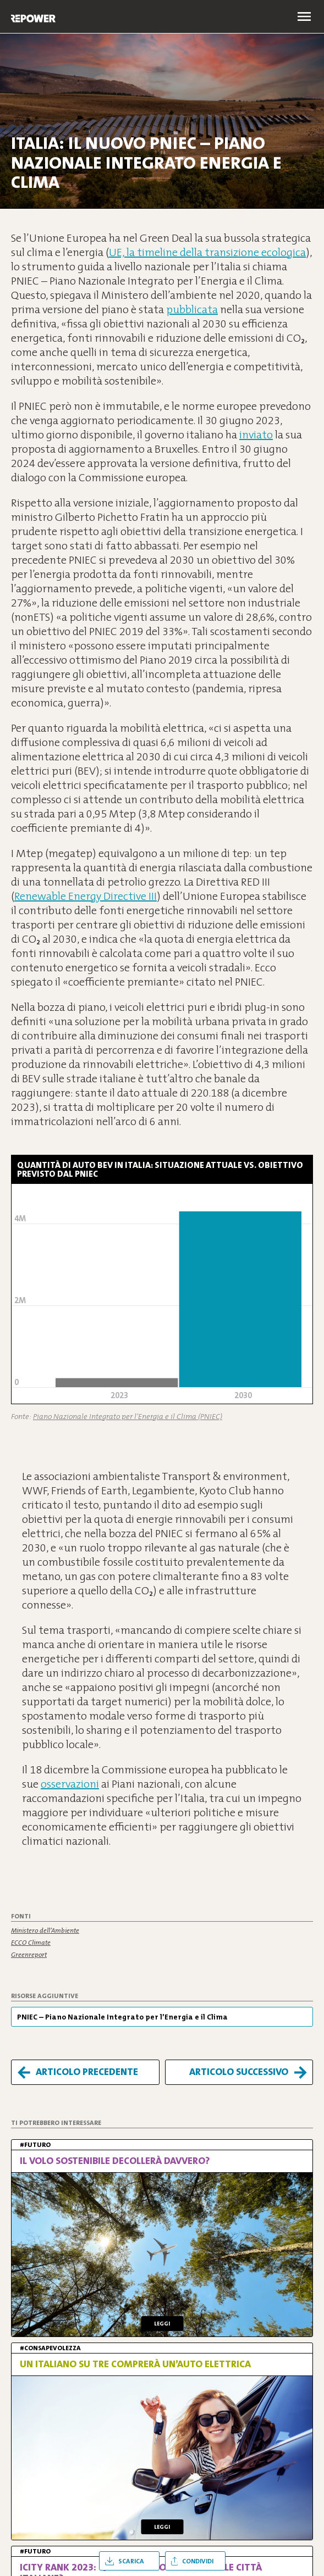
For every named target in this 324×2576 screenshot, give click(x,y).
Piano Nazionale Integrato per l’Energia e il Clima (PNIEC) (127, 1416)
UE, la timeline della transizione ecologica (207, 252)
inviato (256, 434)
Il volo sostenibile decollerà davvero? (115, 2160)
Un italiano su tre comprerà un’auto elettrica (135, 2364)
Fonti (21, 1916)
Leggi (162, 2323)
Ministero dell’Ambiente (45, 1930)
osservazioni (70, 1784)
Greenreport (29, 1954)
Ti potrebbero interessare (56, 2122)
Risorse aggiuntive (44, 1995)
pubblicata (192, 309)
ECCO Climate (31, 1942)
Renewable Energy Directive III (85, 896)
